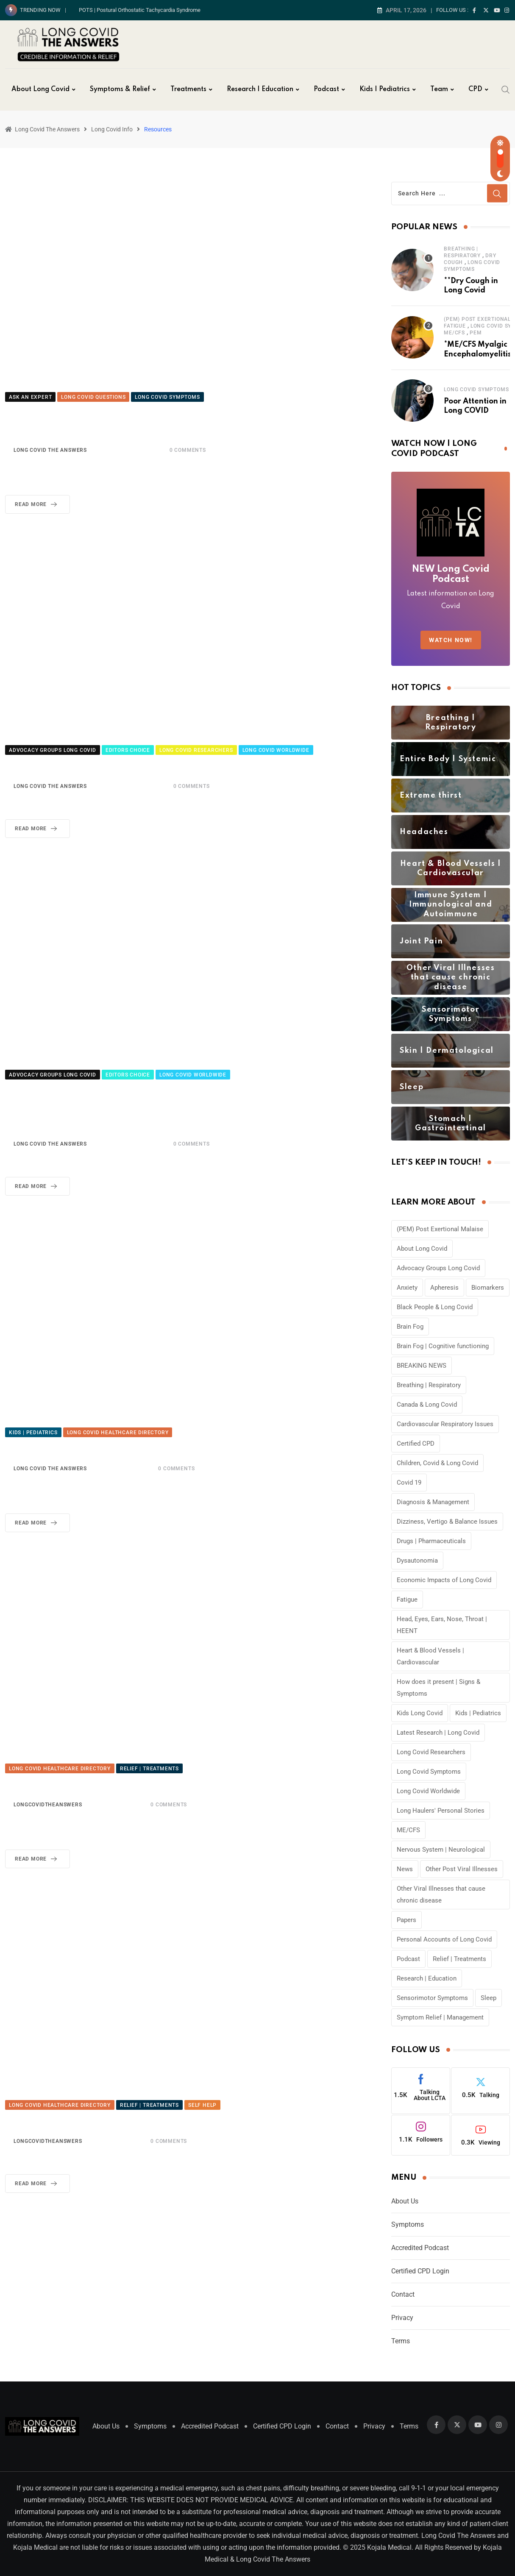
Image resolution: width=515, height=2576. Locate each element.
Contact (403, 2294)
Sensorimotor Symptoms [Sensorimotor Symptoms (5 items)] (432, 1998)
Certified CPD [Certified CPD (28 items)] (415, 1443)
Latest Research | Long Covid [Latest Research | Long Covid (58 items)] (438, 1732)
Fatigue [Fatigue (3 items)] (407, 1599)
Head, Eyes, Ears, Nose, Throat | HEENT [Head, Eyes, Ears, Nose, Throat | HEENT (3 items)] (442, 1625)
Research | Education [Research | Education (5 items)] (427, 1978)
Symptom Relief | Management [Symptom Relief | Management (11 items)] (440, 2017)
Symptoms (407, 2224)
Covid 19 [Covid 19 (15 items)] (409, 1482)
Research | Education (260, 89)
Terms (400, 2341)
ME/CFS (454, 333)
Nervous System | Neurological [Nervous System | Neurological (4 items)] (441, 1849)
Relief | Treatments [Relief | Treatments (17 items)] (459, 1959)
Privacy (402, 2318)
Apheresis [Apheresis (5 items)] (444, 1287)
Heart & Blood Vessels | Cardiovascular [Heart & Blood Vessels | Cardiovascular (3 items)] (430, 1656)
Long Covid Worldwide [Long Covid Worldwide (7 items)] (428, 1791)
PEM (476, 333)
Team (439, 89)
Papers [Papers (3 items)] (406, 1920)
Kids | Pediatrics (384, 89)
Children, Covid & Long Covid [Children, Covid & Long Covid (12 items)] (437, 1463)
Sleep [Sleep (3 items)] (488, 1998)
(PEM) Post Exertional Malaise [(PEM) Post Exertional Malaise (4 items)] (440, 1229)
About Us (404, 2201)
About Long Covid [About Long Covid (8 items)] (422, 1248)
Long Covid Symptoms (476, 389)
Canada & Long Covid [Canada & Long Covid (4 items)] (427, 1404)
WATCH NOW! (451, 640)
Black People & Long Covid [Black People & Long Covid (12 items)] (435, 1307)
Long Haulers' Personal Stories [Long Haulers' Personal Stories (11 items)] (440, 1810)
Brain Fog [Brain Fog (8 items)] (410, 1326)
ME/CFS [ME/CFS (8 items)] (408, 1830)
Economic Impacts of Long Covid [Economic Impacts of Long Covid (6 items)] (444, 1580)
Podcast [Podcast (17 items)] (408, 1959)
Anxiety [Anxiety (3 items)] (407, 1287)
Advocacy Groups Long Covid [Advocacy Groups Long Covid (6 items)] (438, 1268)
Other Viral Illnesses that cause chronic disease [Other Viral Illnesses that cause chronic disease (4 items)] (441, 1894)
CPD (475, 89)
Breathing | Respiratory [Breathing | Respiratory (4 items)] (429, 1385)
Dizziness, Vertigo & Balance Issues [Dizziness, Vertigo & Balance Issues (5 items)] (447, 1521)
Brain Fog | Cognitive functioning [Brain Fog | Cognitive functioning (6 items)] (443, 1346)
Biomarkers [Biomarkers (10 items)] (487, 1287)
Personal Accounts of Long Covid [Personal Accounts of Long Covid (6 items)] (444, 1939)
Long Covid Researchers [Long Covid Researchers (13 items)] (431, 1752)
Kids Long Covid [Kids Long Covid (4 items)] (420, 1713)
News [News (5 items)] (405, 1869)
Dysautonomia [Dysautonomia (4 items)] (417, 1560)
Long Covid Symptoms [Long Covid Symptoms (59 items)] (429, 1771)
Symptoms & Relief (120, 89)
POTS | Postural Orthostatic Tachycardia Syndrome (139, 10)
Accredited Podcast (420, 2248)
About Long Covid (40, 89)
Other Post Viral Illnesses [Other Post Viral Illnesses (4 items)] (462, 1869)
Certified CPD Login (420, 2271)
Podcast (326, 89)
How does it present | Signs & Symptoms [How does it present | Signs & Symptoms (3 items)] (438, 1687)
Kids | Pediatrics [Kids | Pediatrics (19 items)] (478, 1713)
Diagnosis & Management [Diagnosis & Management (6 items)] (433, 1502)
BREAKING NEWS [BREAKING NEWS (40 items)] (421, 1365)
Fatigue (455, 326)
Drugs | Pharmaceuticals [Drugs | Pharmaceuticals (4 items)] (431, 1541)
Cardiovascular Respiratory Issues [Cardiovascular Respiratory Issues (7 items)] (445, 1424)
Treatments (188, 89)
